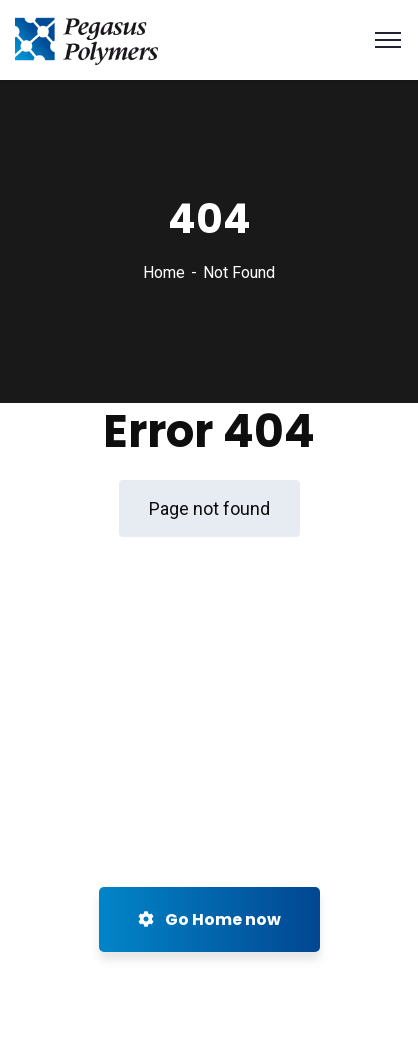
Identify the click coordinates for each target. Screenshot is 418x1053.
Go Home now (209, 919)
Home (164, 272)
